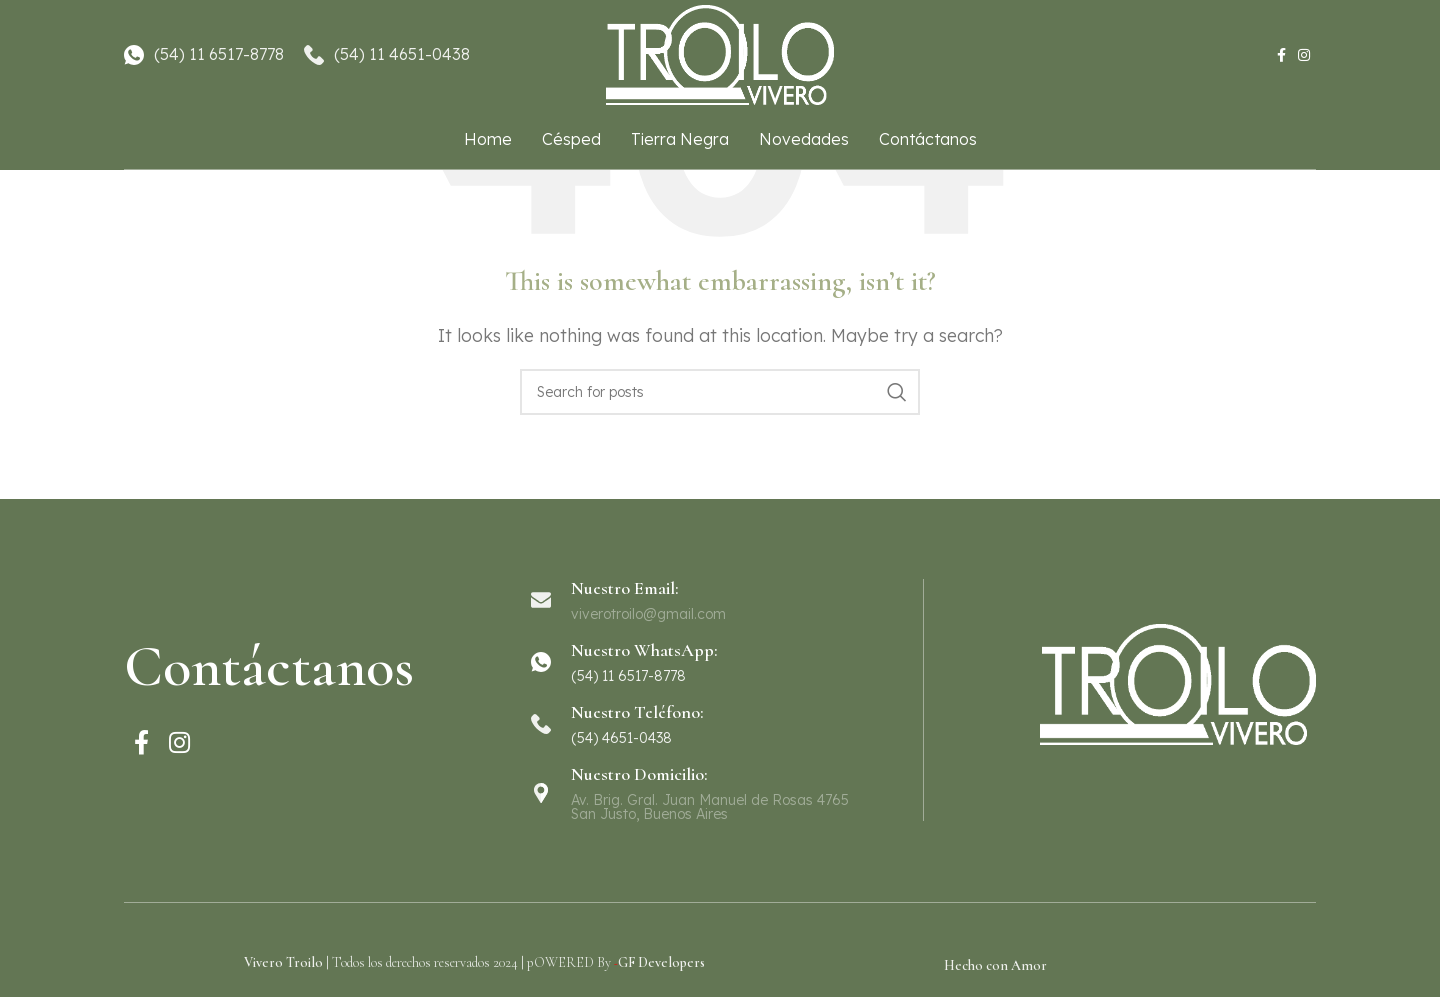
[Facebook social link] (1281, 55)
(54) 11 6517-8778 (219, 54)
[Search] (720, 392)
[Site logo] (720, 53)
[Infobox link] (719, 662)
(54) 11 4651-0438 (402, 54)
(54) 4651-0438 (621, 738)
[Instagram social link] (1304, 55)
